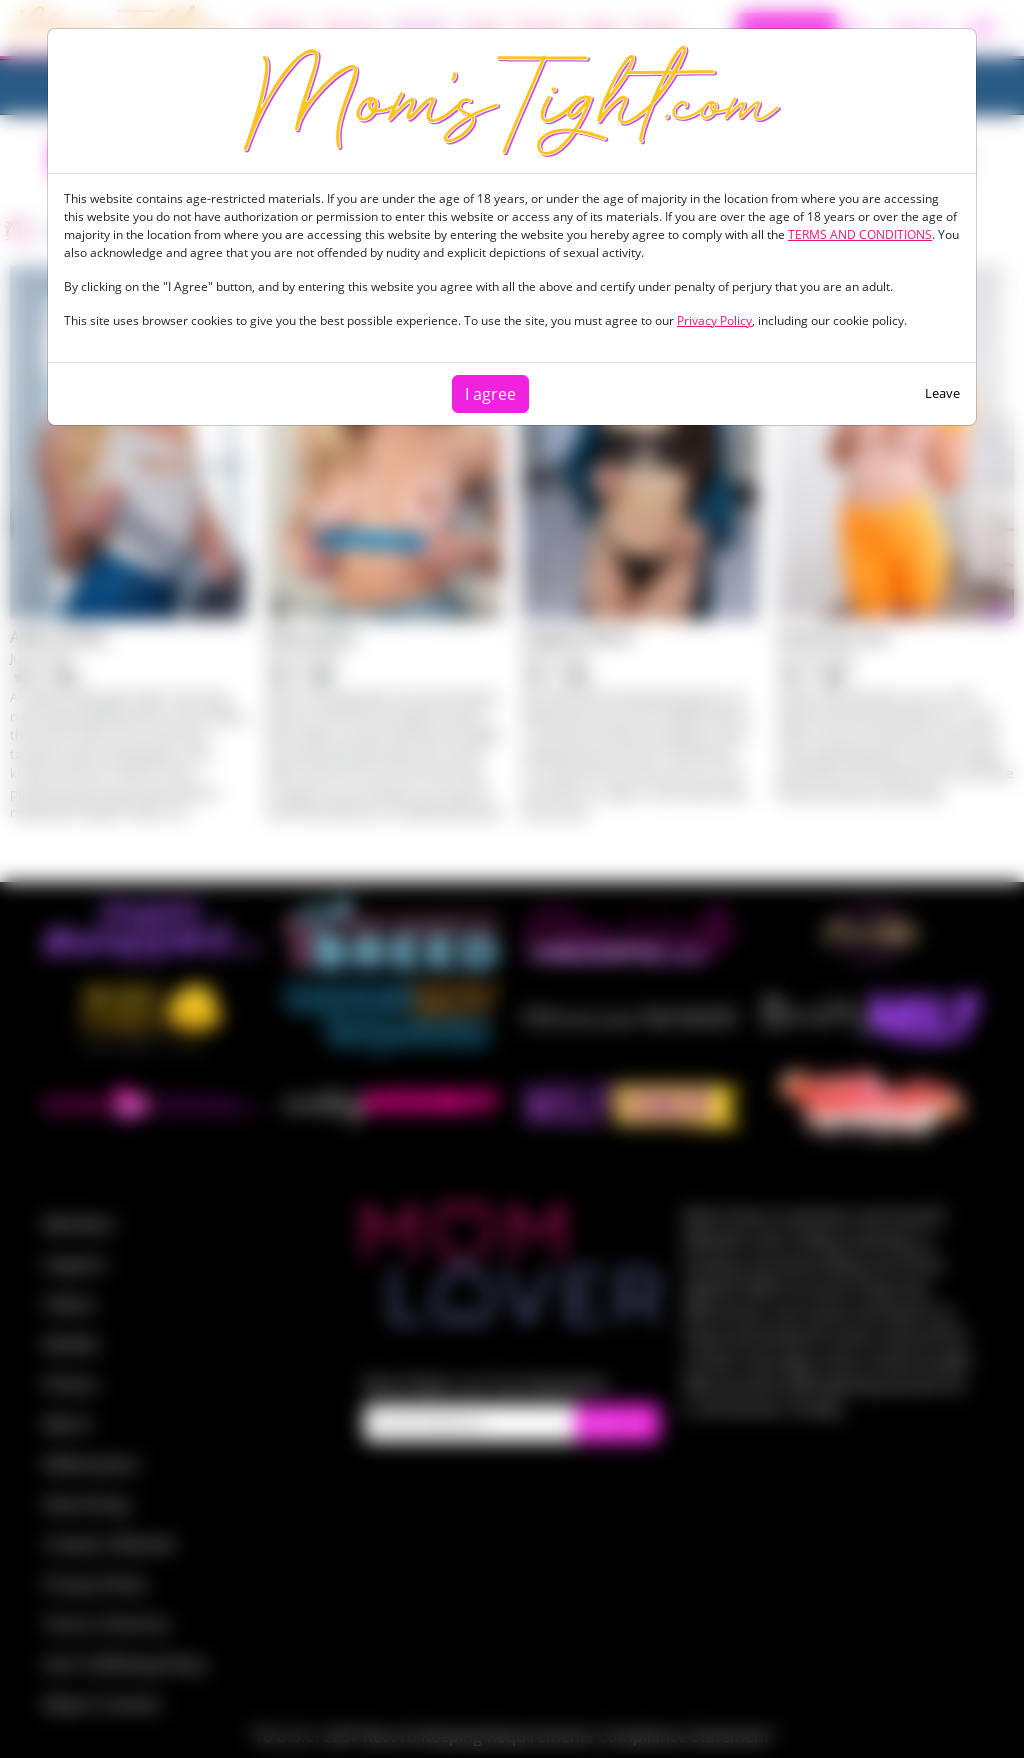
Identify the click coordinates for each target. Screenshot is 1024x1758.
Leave (942, 393)
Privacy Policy (714, 320)
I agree (490, 394)
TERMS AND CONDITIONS (860, 234)
